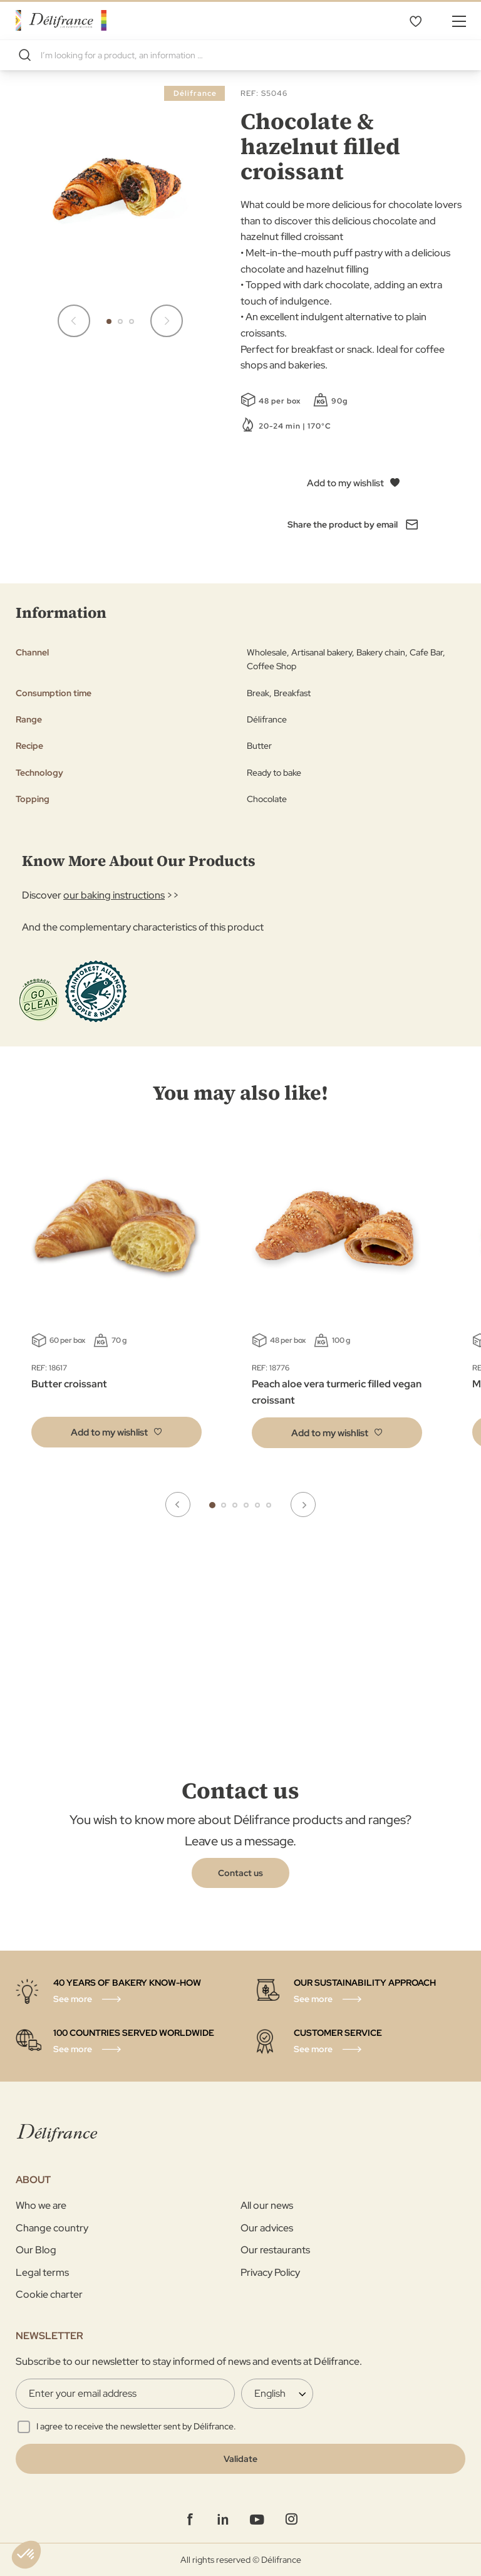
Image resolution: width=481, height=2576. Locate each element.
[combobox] (240, 55)
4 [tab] (246, 1505)
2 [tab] (223, 1505)
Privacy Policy (270, 2272)
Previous (177, 1504)
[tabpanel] (337, 1298)
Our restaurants (275, 2249)
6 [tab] (268, 1505)
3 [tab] (234, 1505)
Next (303, 1504)
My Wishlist (415, 20)
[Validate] (240, 2459)
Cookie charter (49, 2294)
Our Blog (36, 2249)
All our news (266, 2205)
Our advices (266, 2227)
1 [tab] (212, 1505)
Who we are (41, 2205)
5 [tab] (257, 1505)
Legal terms (42, 2272)
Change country (52, 2227)
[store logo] (61, 20)
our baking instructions (114, 895)
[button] (74, 321)
